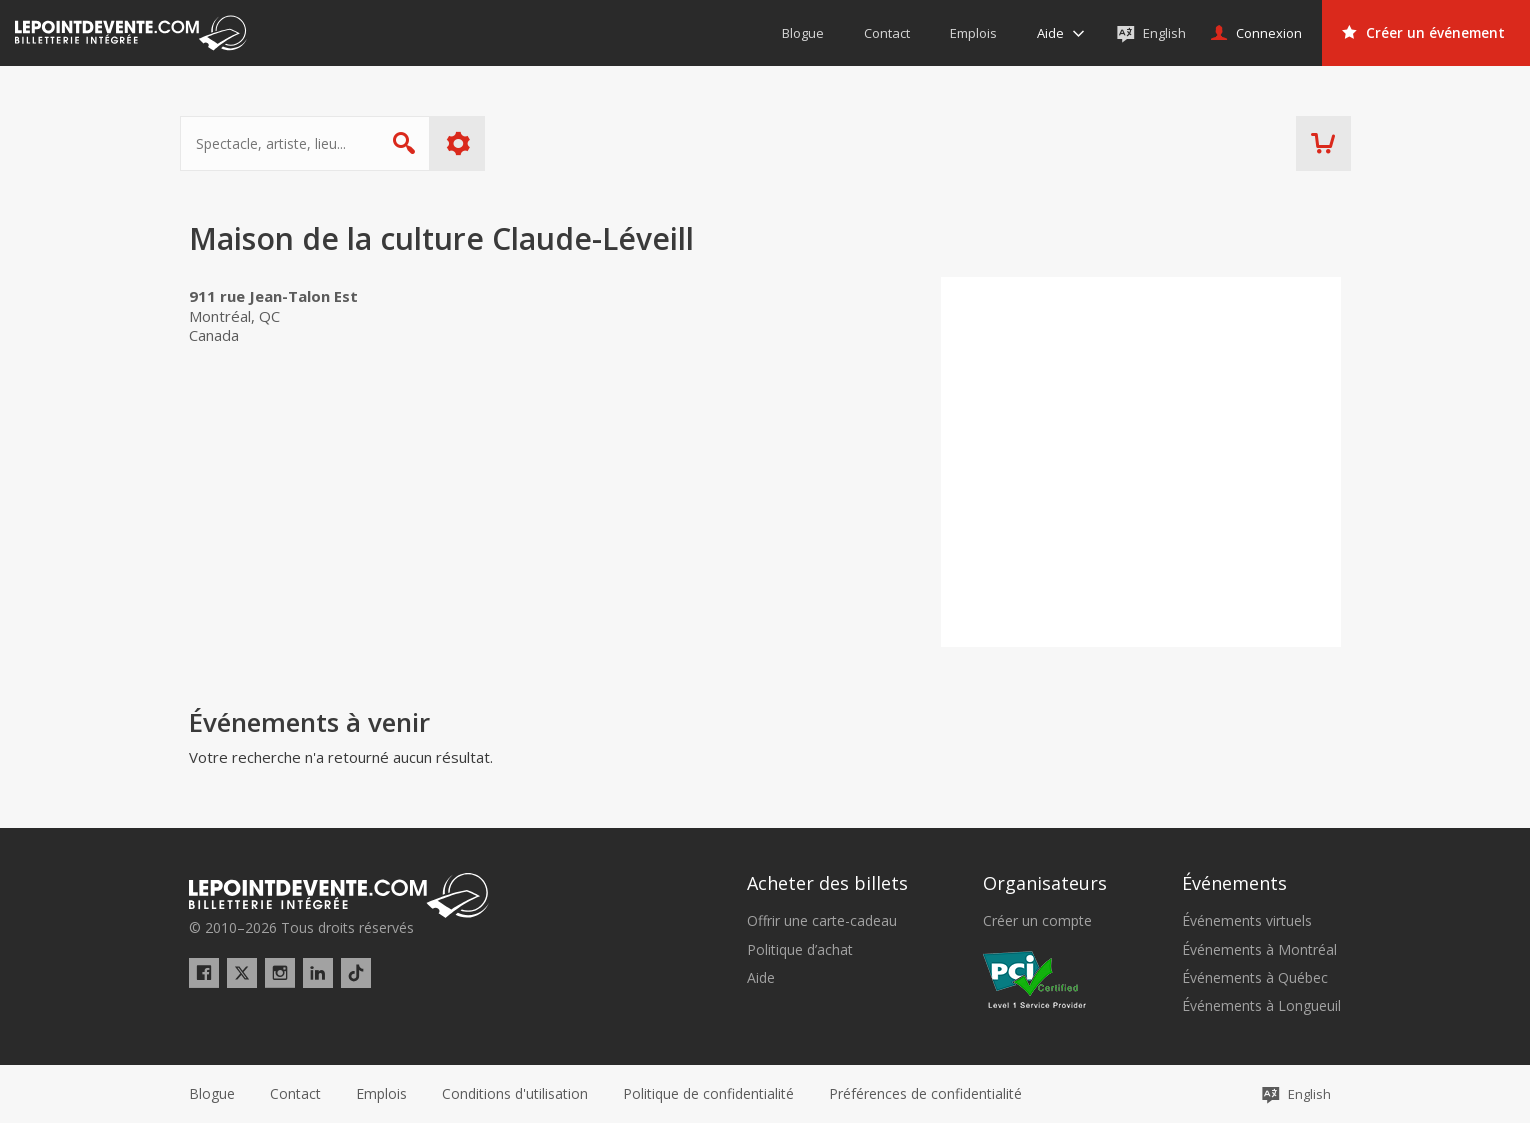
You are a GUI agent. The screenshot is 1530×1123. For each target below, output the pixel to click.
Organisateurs (1045, 883)
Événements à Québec (1255, 978)
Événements (1234, 883)
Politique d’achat (800, 950)
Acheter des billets (827, 883)
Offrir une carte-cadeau (822, 921)
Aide (761, 978)
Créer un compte (1037, 921)
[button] (925, 1094)
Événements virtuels (1247, 921)
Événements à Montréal (1259, 950)
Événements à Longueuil (1261, 1006)
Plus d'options (467, 143)
